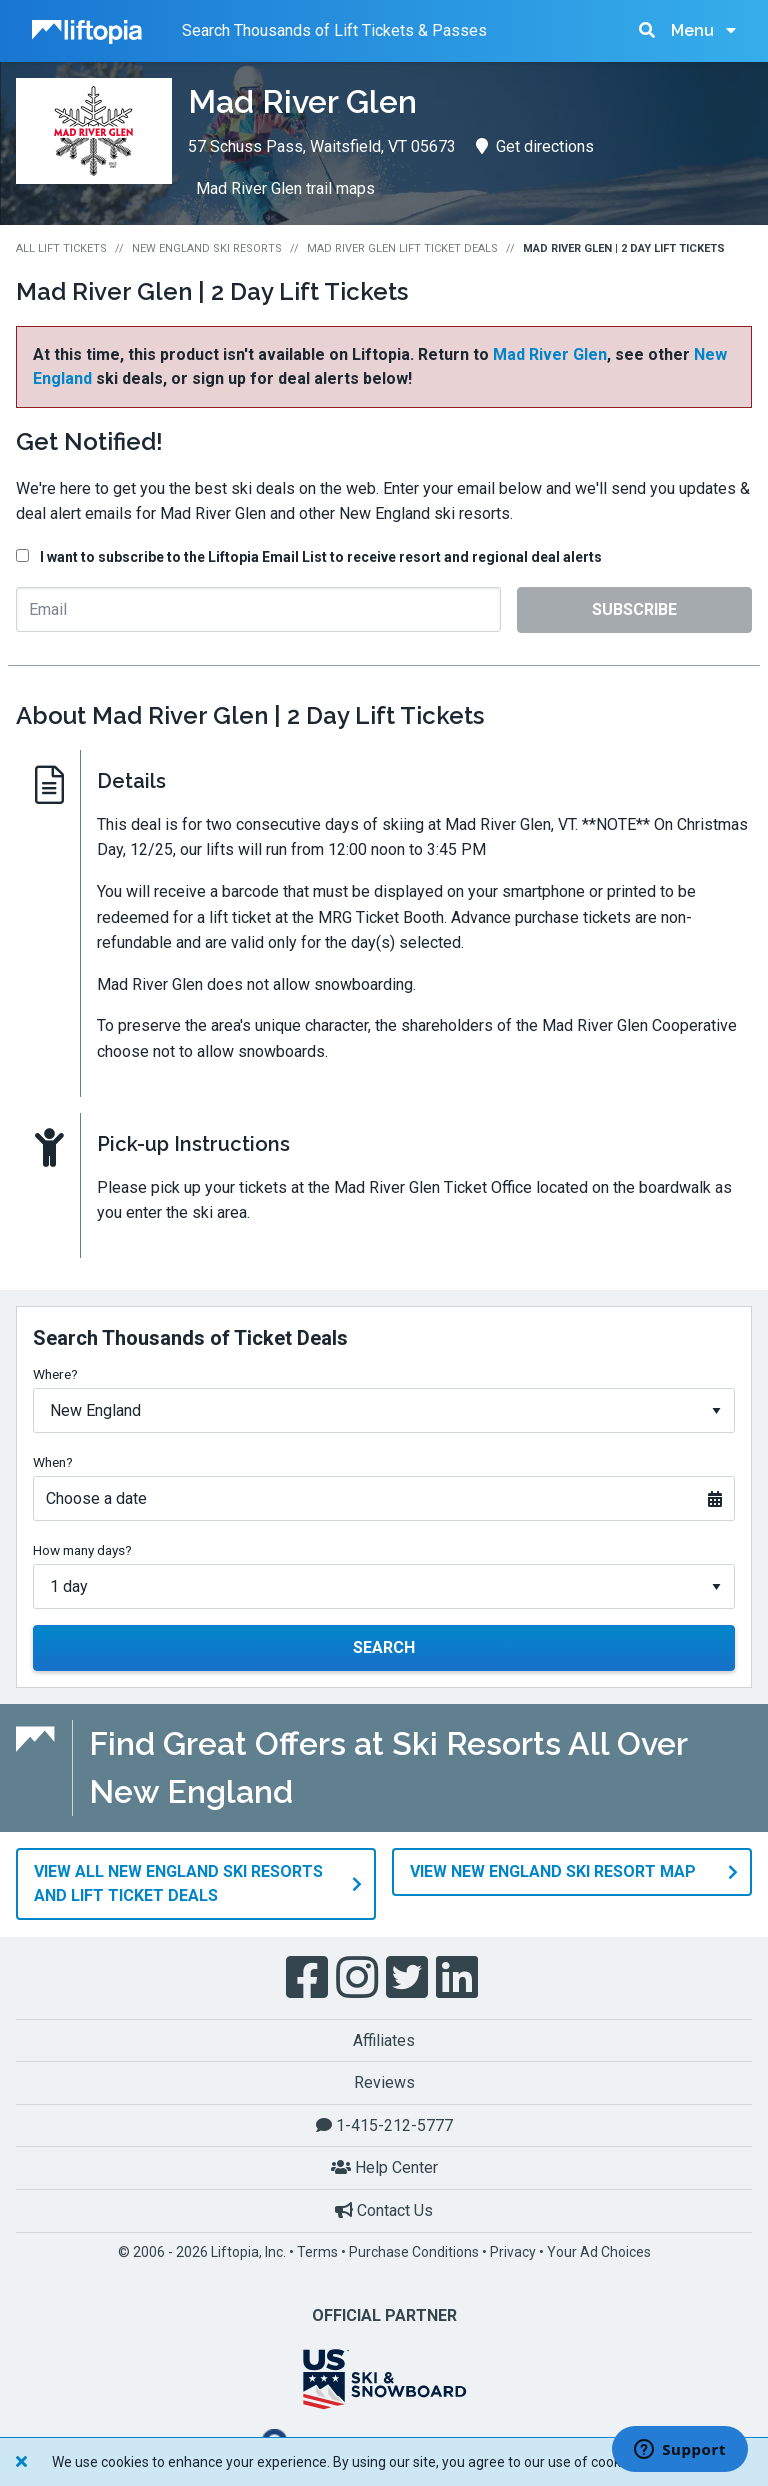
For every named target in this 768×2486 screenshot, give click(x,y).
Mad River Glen (550, 354)
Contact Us (384, 2209)
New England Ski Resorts (207, 248)
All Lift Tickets (61, 248)
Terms (317, 2251)
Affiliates (384, 2039)
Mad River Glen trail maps (285, 188)
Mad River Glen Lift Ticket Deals (402, 248)
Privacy (513, 2251)
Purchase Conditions (414, 2251)
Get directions (535, 146)
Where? (55, 1374)
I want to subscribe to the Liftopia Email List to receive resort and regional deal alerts (321, 557)
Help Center (384, 2167)
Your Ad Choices (599, 2251)
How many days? (82, 1550)
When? (53, 1462)
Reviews (384, 2082)
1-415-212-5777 (384, 2124)
